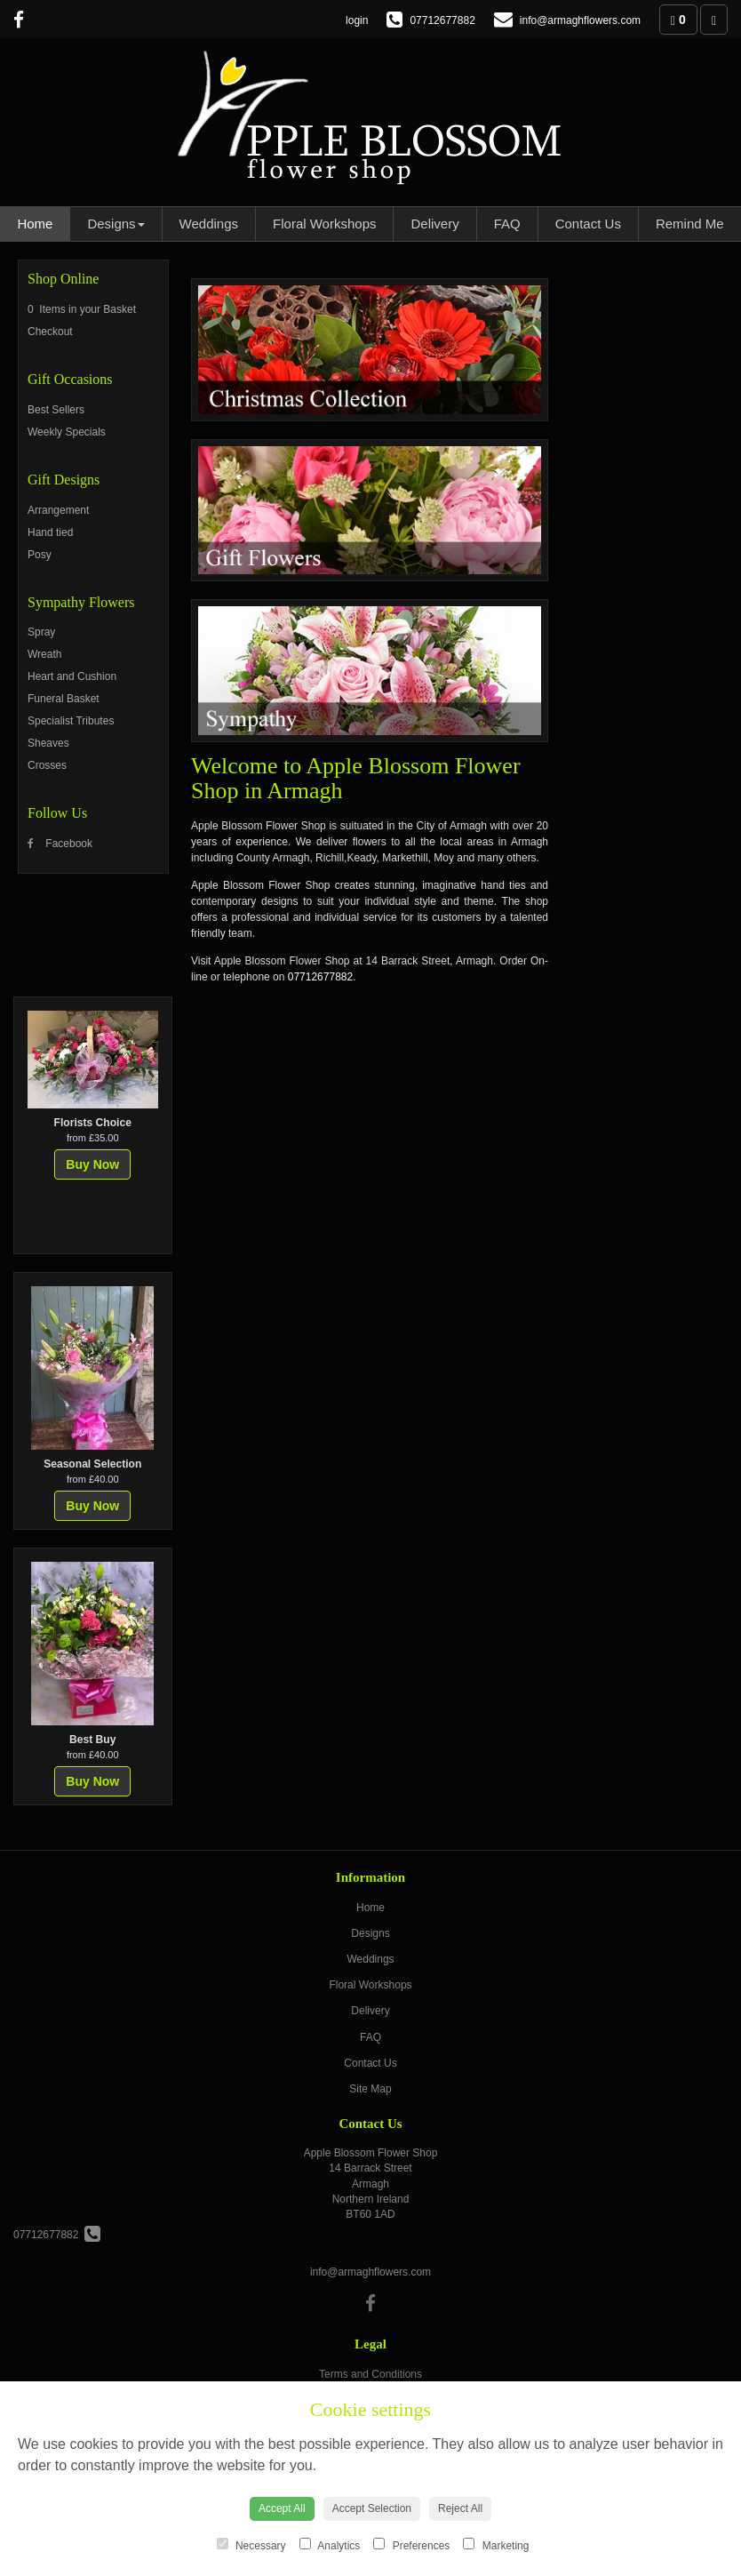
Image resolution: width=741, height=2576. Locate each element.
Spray (41, 632)
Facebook (60, 843)
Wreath (44, 654)
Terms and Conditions (370, 2374)
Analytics (330, 2545)
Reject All (460, 2508)
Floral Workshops (324, 223)
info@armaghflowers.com (370, 2272)
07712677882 (320, 977)
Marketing (496, 2545)
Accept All (282, 2508)
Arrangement (58, 510)
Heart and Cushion (72, 676)
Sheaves (48, 743)
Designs (115, 223)
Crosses (47, 765)
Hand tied (50, 532)
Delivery (434, 223)
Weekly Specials (67, 432)
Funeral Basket (64, 698)
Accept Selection (371, 2508)
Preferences (411, 2545)
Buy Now (92, 1164)
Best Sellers (56, 410)
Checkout (50, 331)
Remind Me (690, 223)
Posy (40, 554)
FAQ (507, 223)
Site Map (370, 2089)
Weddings (208, 223)
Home (34, 223)
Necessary (251, 2545)
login (357, 20)
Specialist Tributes (71, 721)
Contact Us (588, 223)
